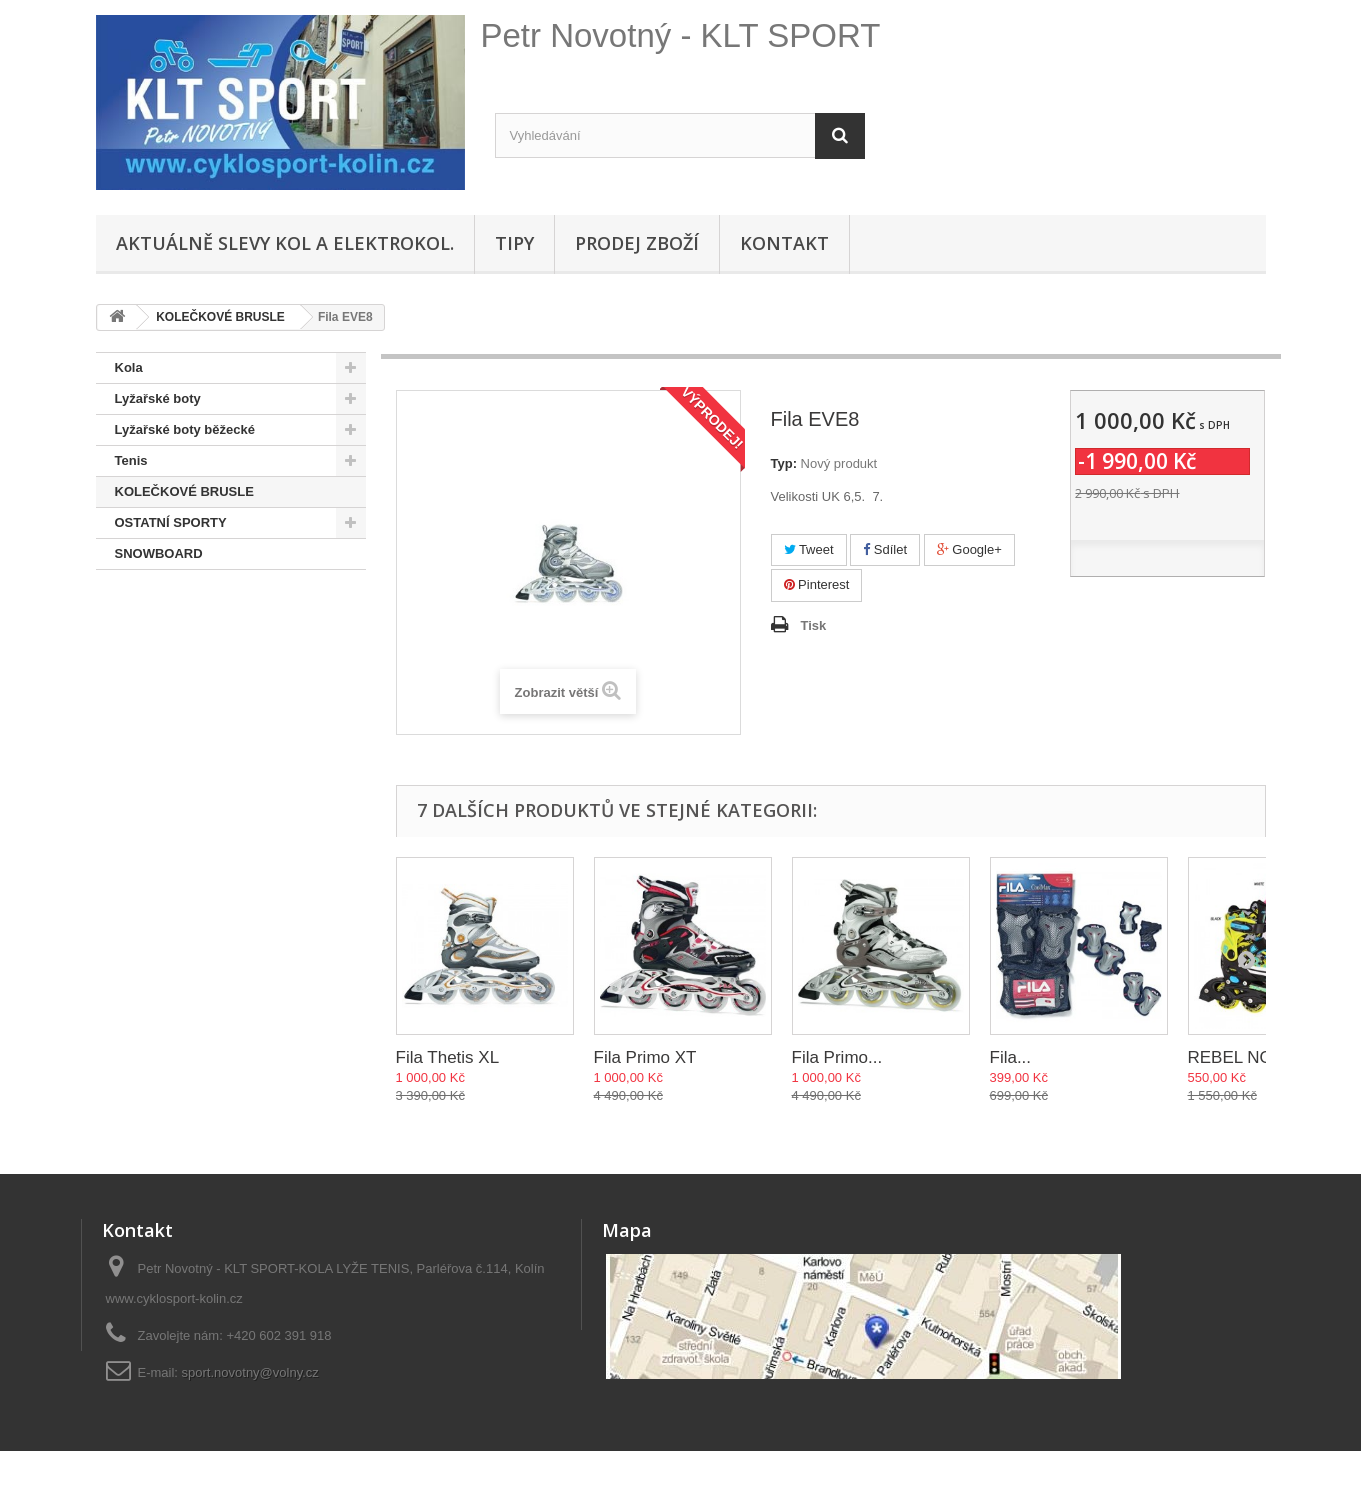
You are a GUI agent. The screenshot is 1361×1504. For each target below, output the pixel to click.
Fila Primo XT (645, 1057)
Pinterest (817, 584)
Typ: (784, 463)
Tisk (814, 625)
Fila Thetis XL (448, 1057)
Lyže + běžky (154, 677)
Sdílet (885, 549)
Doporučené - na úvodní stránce (214, 615)
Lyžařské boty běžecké (185, 429)
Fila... (1011, 1057)
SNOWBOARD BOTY (179, 584)
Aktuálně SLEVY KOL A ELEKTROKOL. (285, 243)
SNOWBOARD (159, 553)
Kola (129, 367)
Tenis (131, 460)
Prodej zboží (637, 243)
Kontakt (784, 243)
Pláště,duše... (156, 646)
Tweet (809, 549)
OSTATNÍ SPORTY (171, 522)
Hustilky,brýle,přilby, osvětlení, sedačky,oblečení (210, 723)
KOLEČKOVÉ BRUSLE (184, 491)
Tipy (514, 243)
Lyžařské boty (158, 398)
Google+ (969, 549)
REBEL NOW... (1245, 1057)
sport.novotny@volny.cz (250, 1372)
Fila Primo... (837, 1057)
